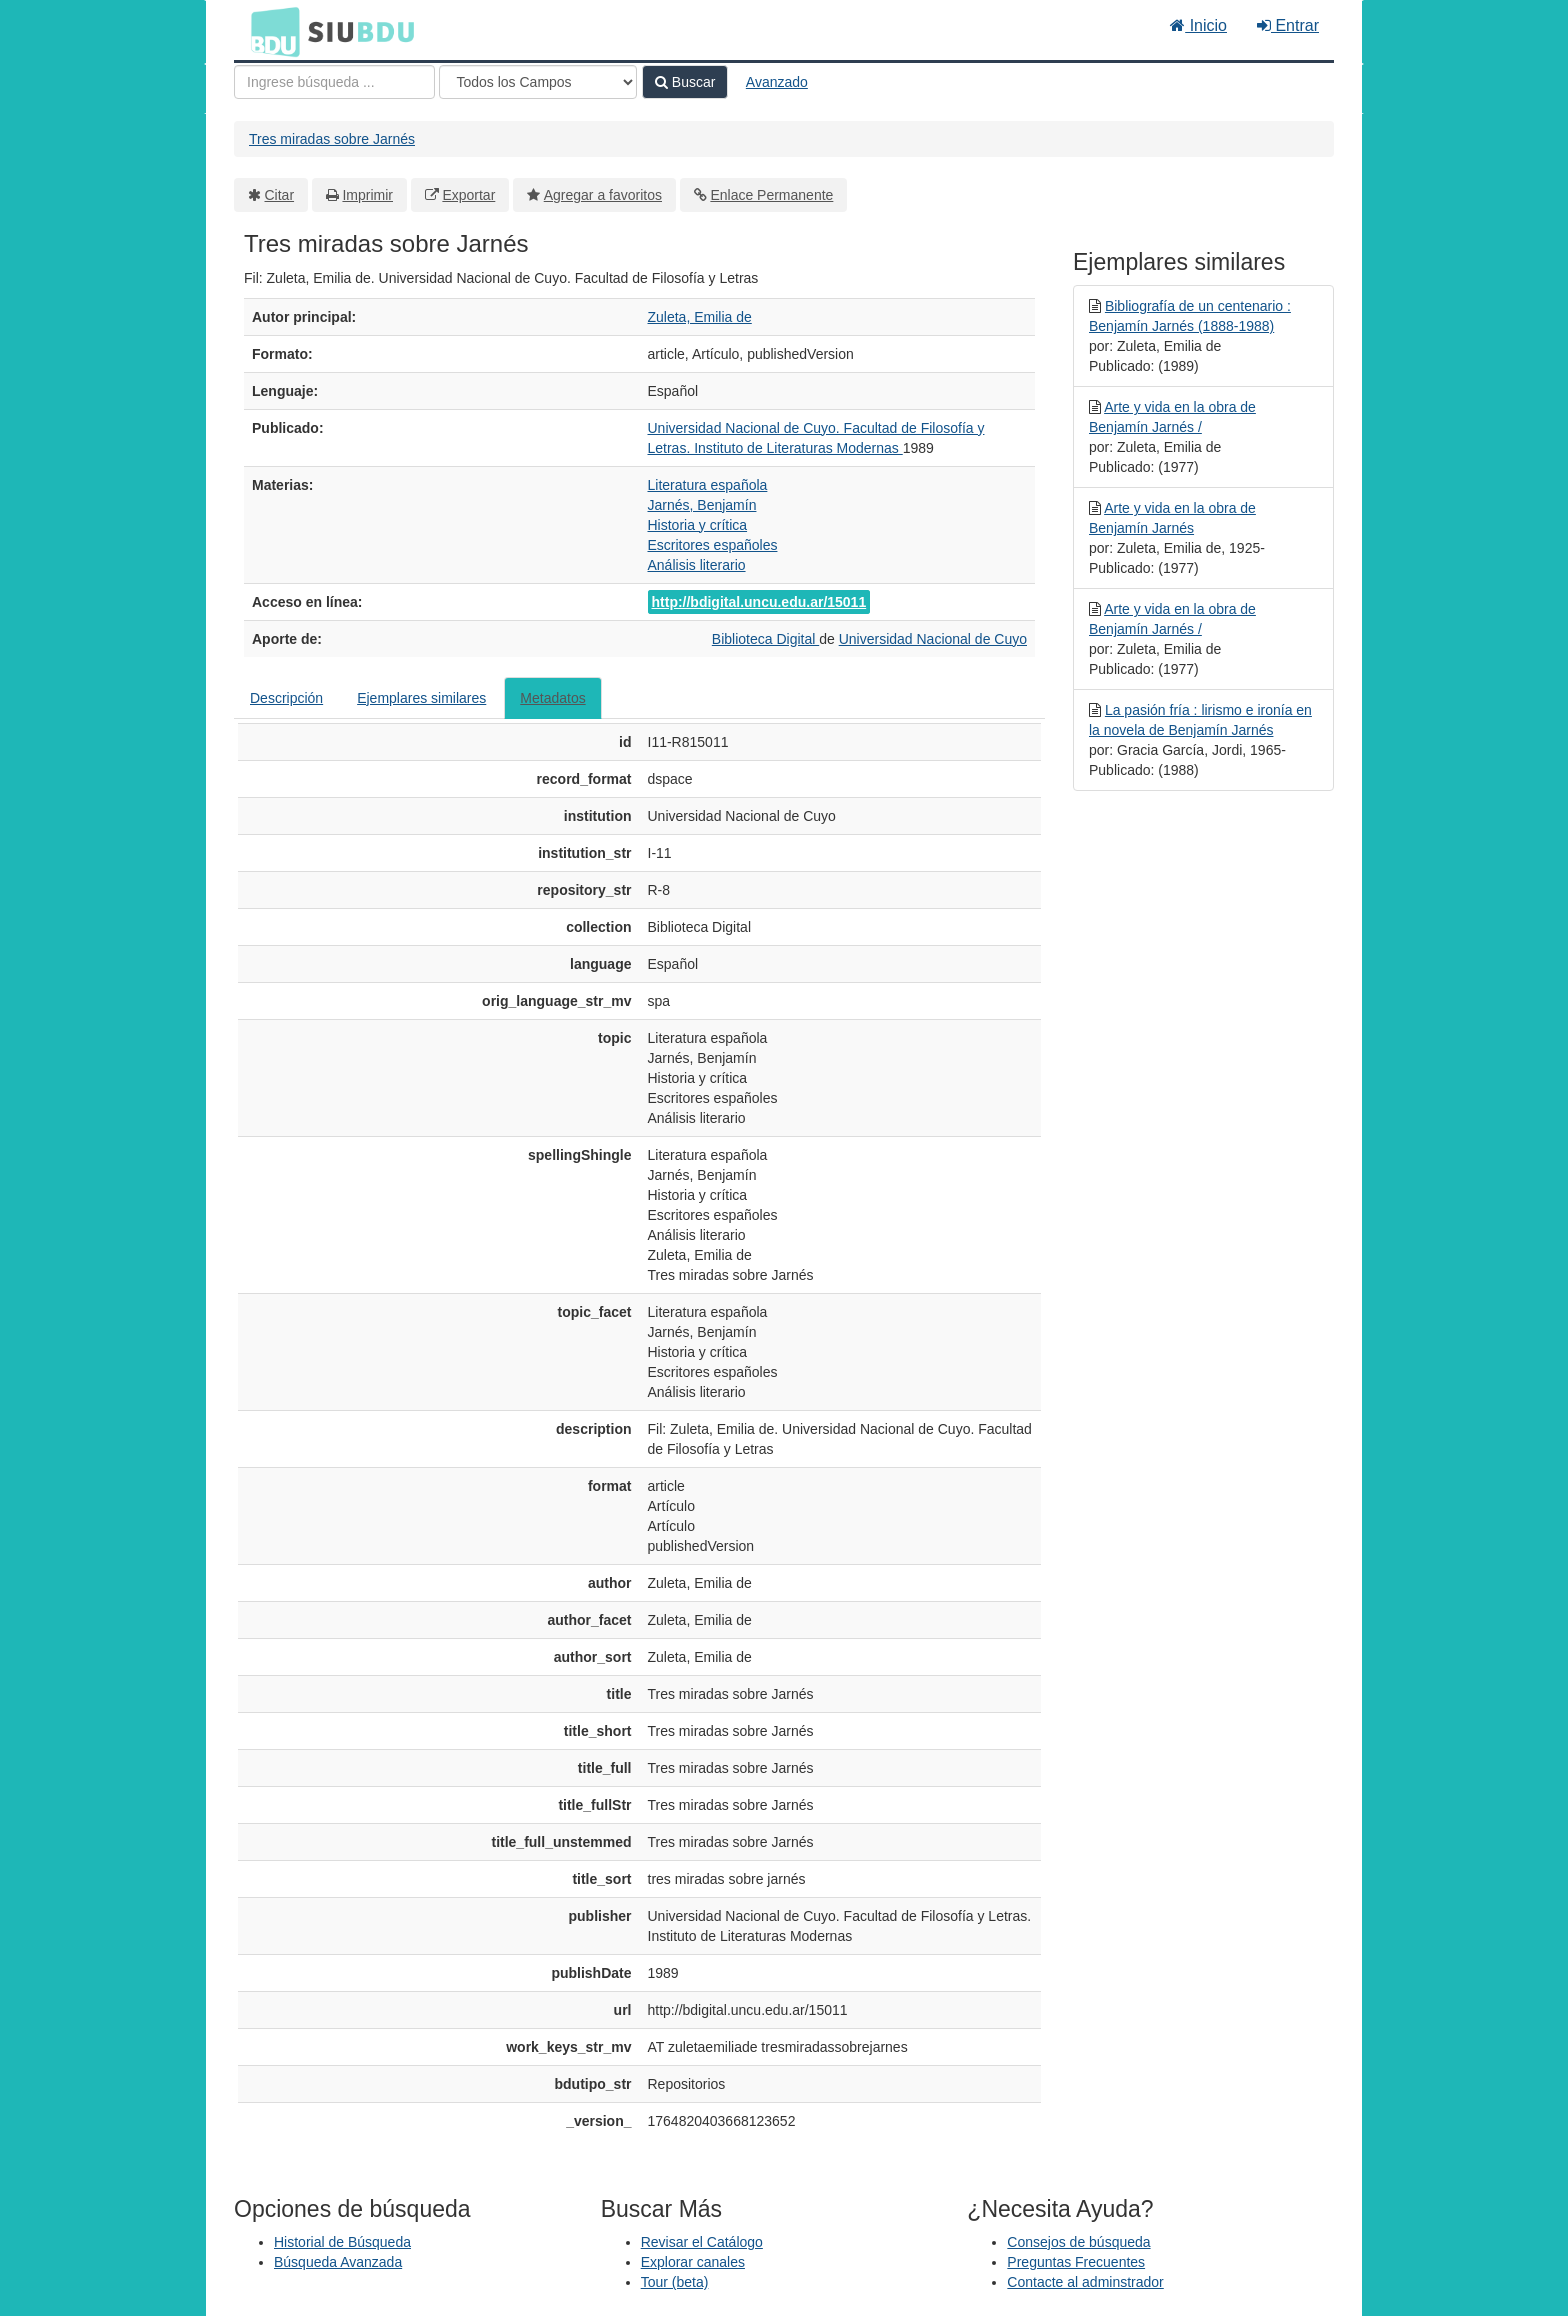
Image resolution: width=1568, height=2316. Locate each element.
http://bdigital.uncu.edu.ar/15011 (759, 602)
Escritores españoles (713, 545)
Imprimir (367, 195)
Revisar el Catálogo (702, 2242)
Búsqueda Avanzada (338, 2262)
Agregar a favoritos (603, 195)
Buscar (685, 82)
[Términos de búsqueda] (334, 82)
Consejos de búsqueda (1078, 2242)
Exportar (468, 195)
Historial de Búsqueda (342, 2242)
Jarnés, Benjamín (702, 505)
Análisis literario (697, 565)
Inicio (1198, 25)
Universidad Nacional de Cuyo (933, 639)
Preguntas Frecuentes (1076, 2262)
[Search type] (538, 82)
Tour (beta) (675, 2282)
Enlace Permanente (771, 195)
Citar (280, 195)
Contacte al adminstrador (1085, 2282)
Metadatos (552, 698)
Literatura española (708, 485)
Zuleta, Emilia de (700, 317)
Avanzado (777, 82)
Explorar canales (693, 2262)
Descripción (286, 698)
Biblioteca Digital (765, 639)
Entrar (1288, 25)
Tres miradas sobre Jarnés (332, 139)
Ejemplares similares (421, 698)
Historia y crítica (698, 525)
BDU (270, 31)
